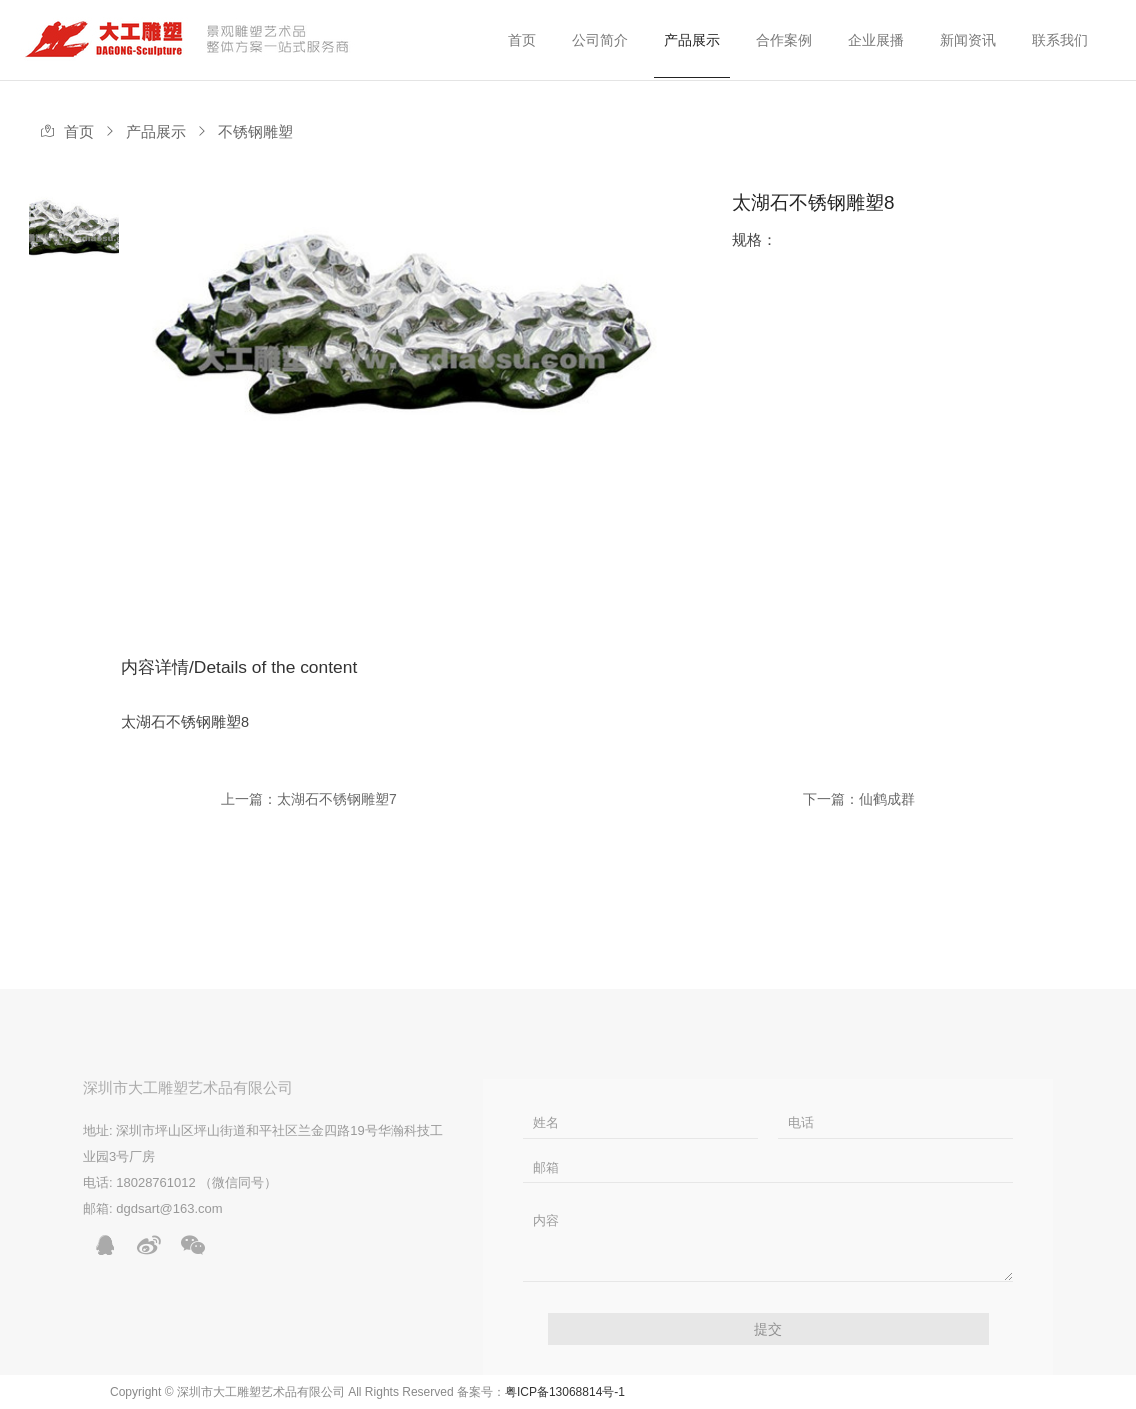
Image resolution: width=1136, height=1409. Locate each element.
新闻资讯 (968, 40)
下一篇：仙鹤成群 (859, 799)
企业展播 (876, 40)
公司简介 (600, 40)
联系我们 (1060, 40)
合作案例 (784, 40)
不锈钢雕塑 (255, 132)
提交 (768, 1329)
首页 (522, 40)
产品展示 (692, 40)
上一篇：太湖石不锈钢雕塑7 (309, 799)
